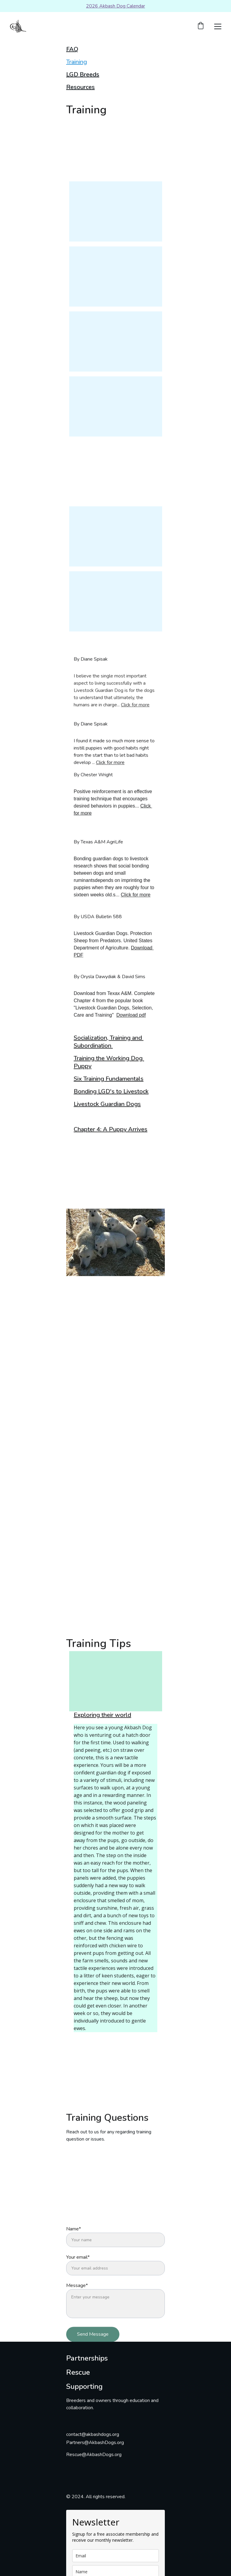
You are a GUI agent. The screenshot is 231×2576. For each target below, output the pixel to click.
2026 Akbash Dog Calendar (115, 6)
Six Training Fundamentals (108, 1080)
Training (76, 62)
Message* (77, 2297)
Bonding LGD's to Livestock (111, 1092)
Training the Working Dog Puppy (109, 1064)
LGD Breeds (82, 74)
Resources (80, 87)
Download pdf (131, 1021)
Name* (73, 2241)
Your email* (78, 2269)
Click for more (135, 711)
